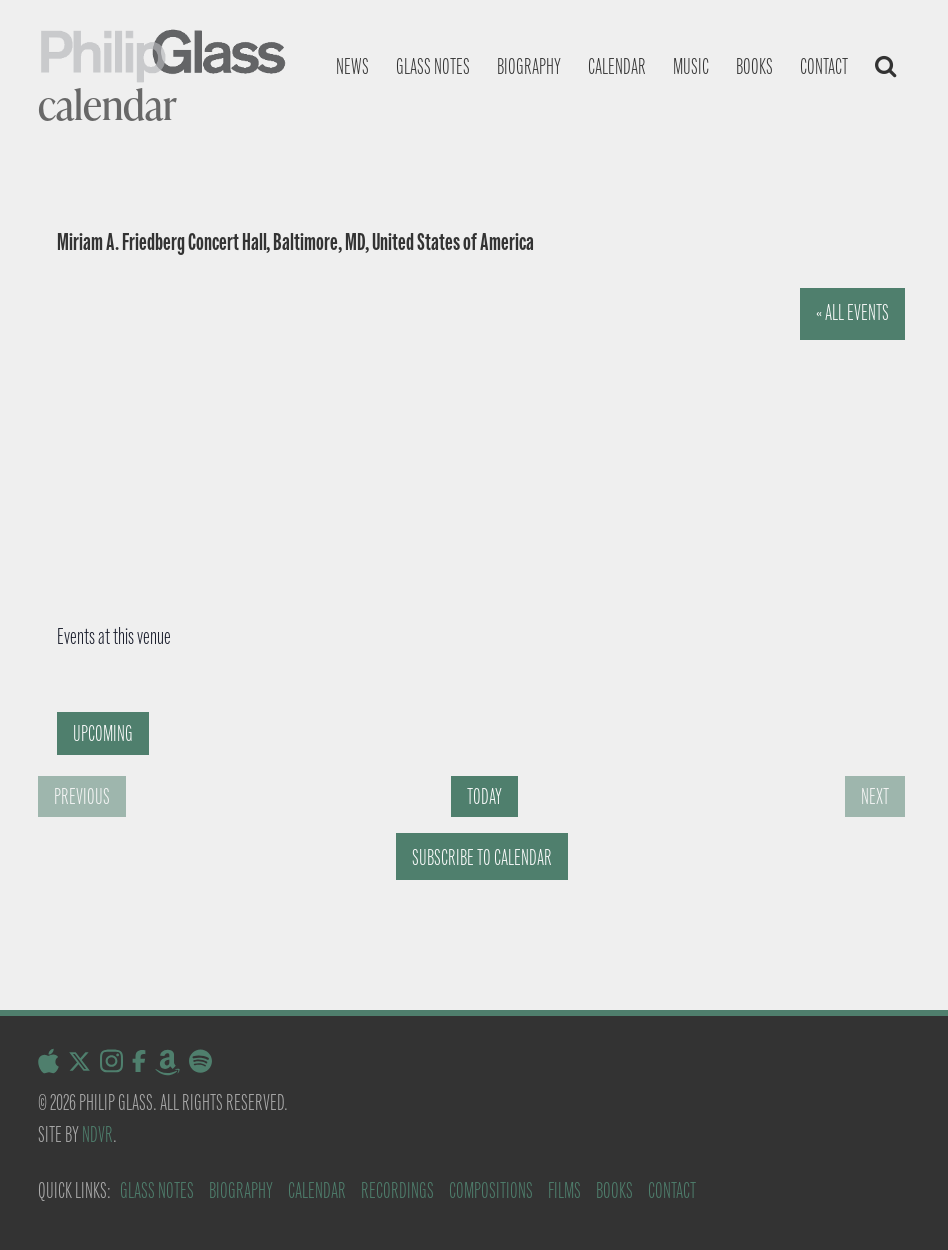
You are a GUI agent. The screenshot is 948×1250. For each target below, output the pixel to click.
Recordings (397, 1190)
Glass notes (433, 66)
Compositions (491, 1190)
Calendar (617, 66)
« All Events (852, 312)
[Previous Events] (82, 796)
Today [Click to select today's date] (484, 796)
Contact (824, 66)
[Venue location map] (443, 439)
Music (691, 66)
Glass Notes (157, 1190)
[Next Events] (875, 796)
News (352, 66)
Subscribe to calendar (482, 857)
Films (564, 1190)
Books (754, 66)
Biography (529, 66)
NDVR (97, 1134)
